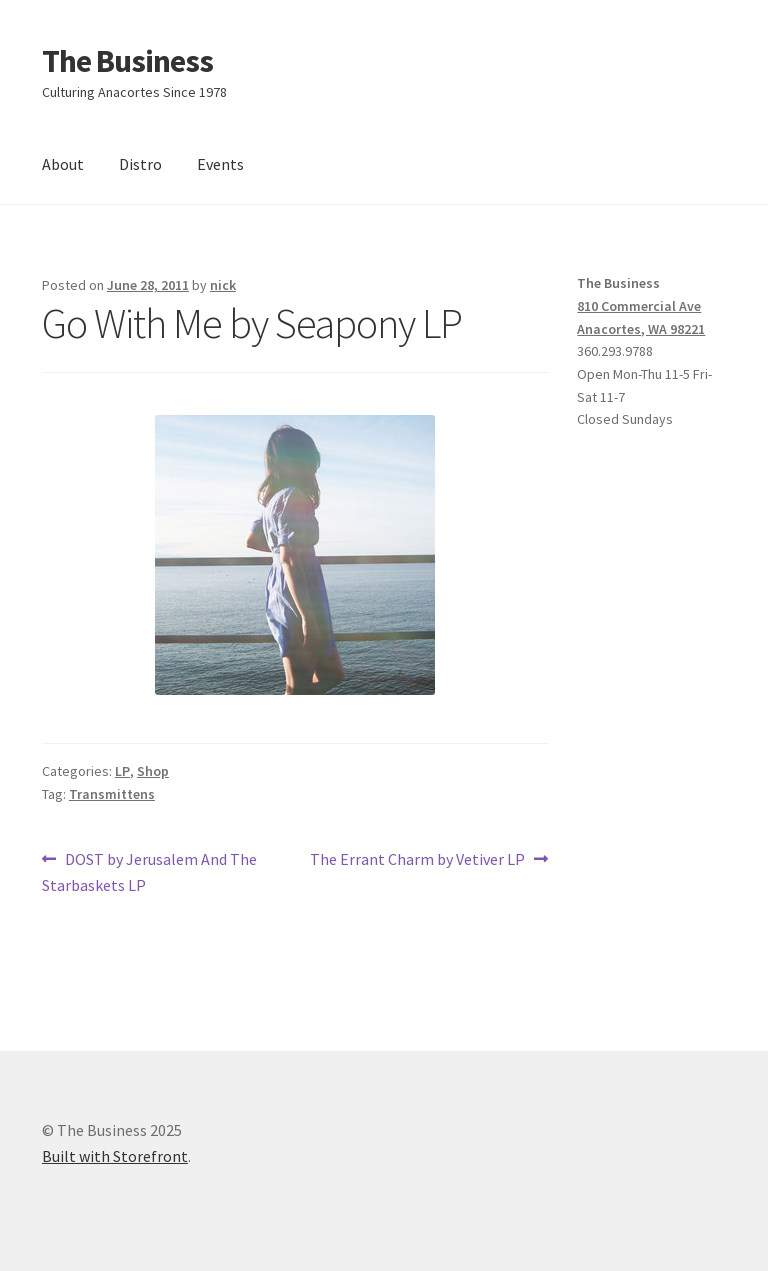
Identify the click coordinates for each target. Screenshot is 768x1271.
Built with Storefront (115, 1156)
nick (223, 285)
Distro (140, 164)
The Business (127, 61)
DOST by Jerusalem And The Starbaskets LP (149, 871)
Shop (153, 771)
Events (220, 164)
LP (122, 771)
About (63, 164)
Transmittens (112, 794)
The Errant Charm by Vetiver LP (417, 860)
